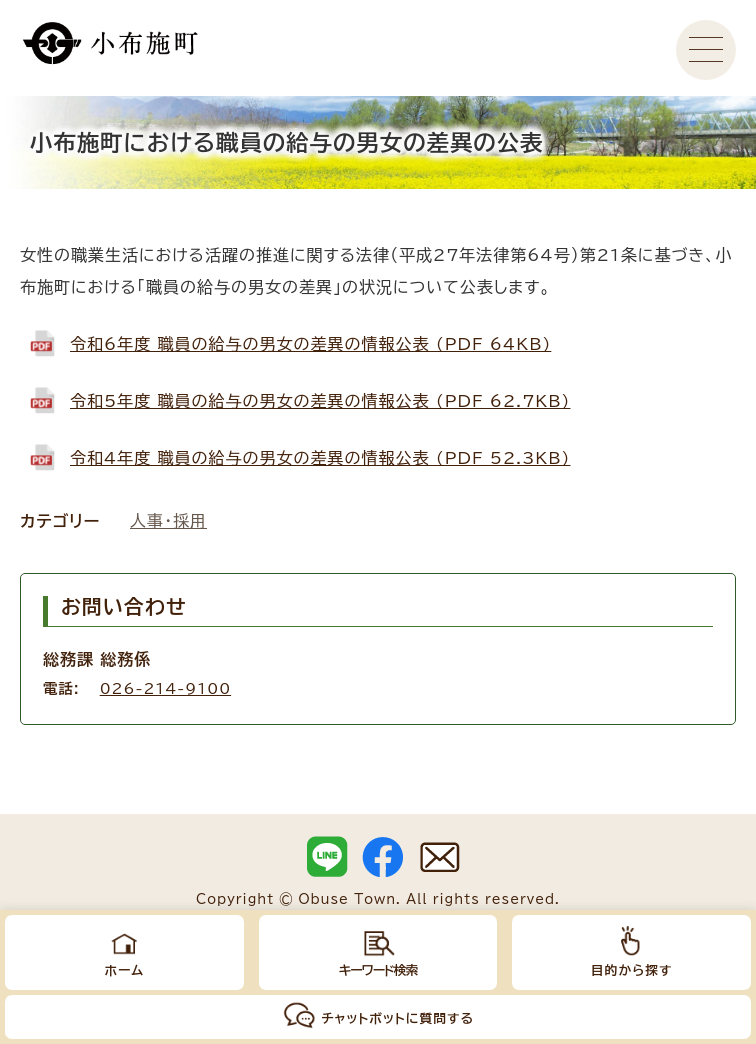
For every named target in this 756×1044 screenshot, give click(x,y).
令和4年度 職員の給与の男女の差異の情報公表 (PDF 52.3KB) (320, 458)
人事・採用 (168, 521)
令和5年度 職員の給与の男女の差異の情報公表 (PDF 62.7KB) (320, 401)
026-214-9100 (165, 688)
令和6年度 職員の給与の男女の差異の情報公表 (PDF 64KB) (310, 344)
